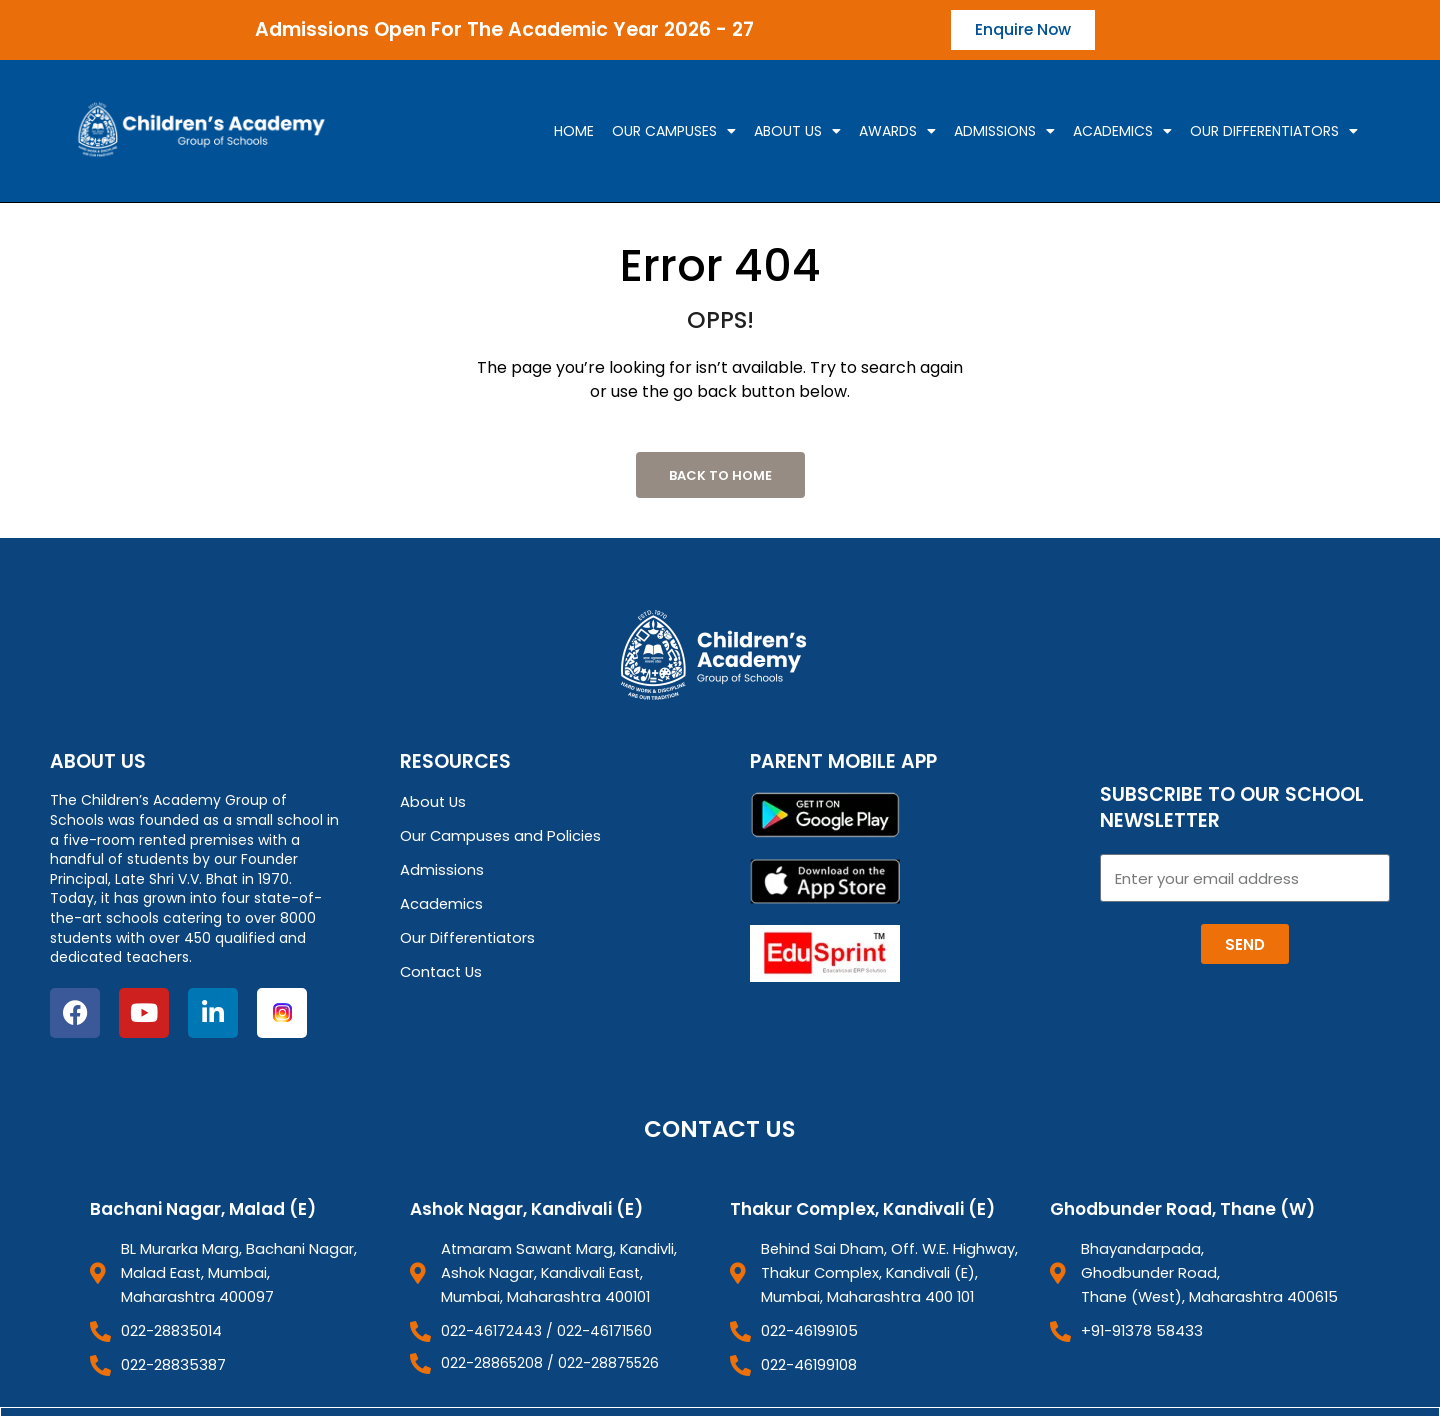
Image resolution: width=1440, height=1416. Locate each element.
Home (574, 132)
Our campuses (674, 132)
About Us (797, 132)
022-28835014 (170, 1328)
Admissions (1004, 132)
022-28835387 (171, 1361)
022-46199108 (809, 1361)
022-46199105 (808, 1328)
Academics (1122, 132)
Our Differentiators (1274, 132)
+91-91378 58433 (1139, 1328)
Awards (897, 132)
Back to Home (720, 476)
